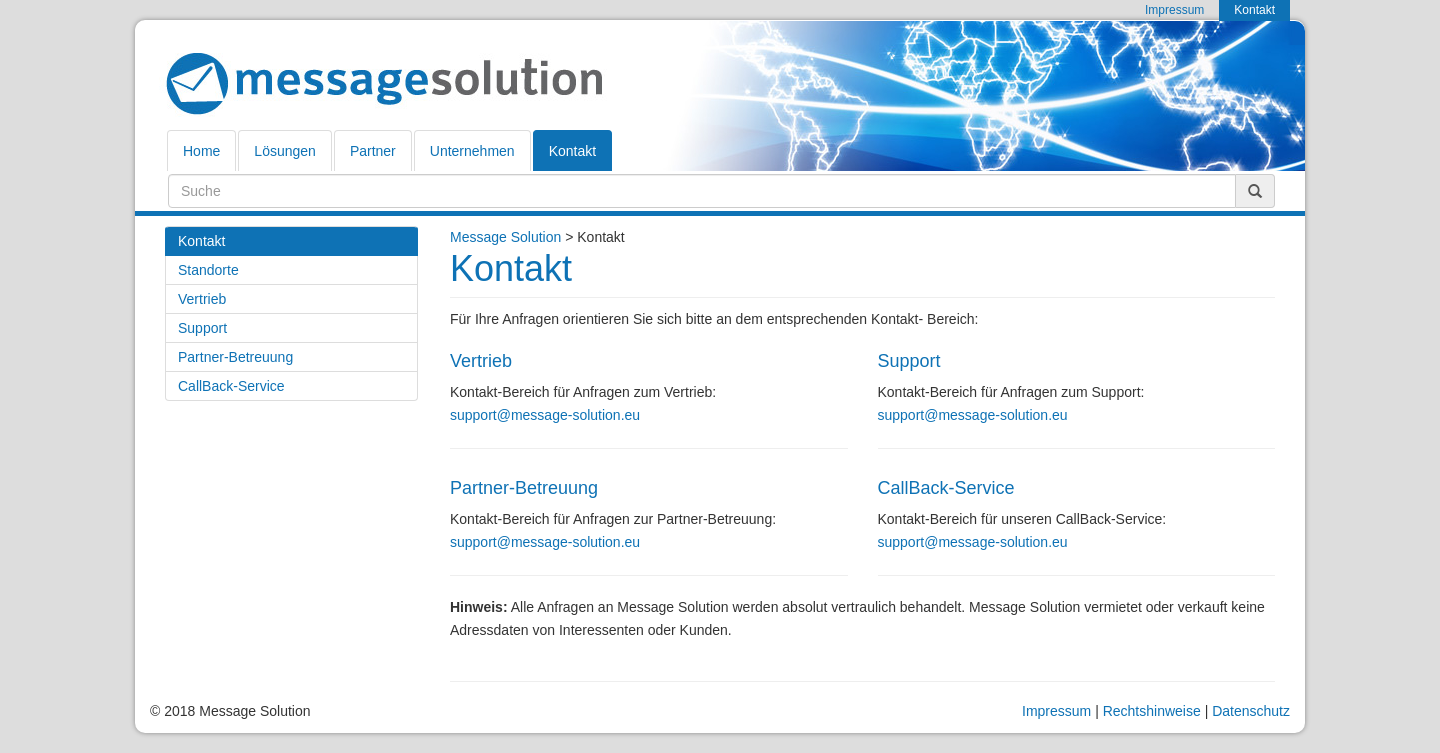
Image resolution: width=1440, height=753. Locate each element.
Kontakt (572, 151)
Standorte (208, 270)
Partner (373, 151)
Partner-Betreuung (235, 357)
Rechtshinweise (1152, 711)
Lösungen (285, 151)
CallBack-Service (231, 386)
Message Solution (505, 237)
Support (202, 328)
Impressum (1056, 711)
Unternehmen (472, 151)
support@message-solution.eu (545, 415)
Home (201, 151)
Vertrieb (202, 299)
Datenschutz (1251, 711)
